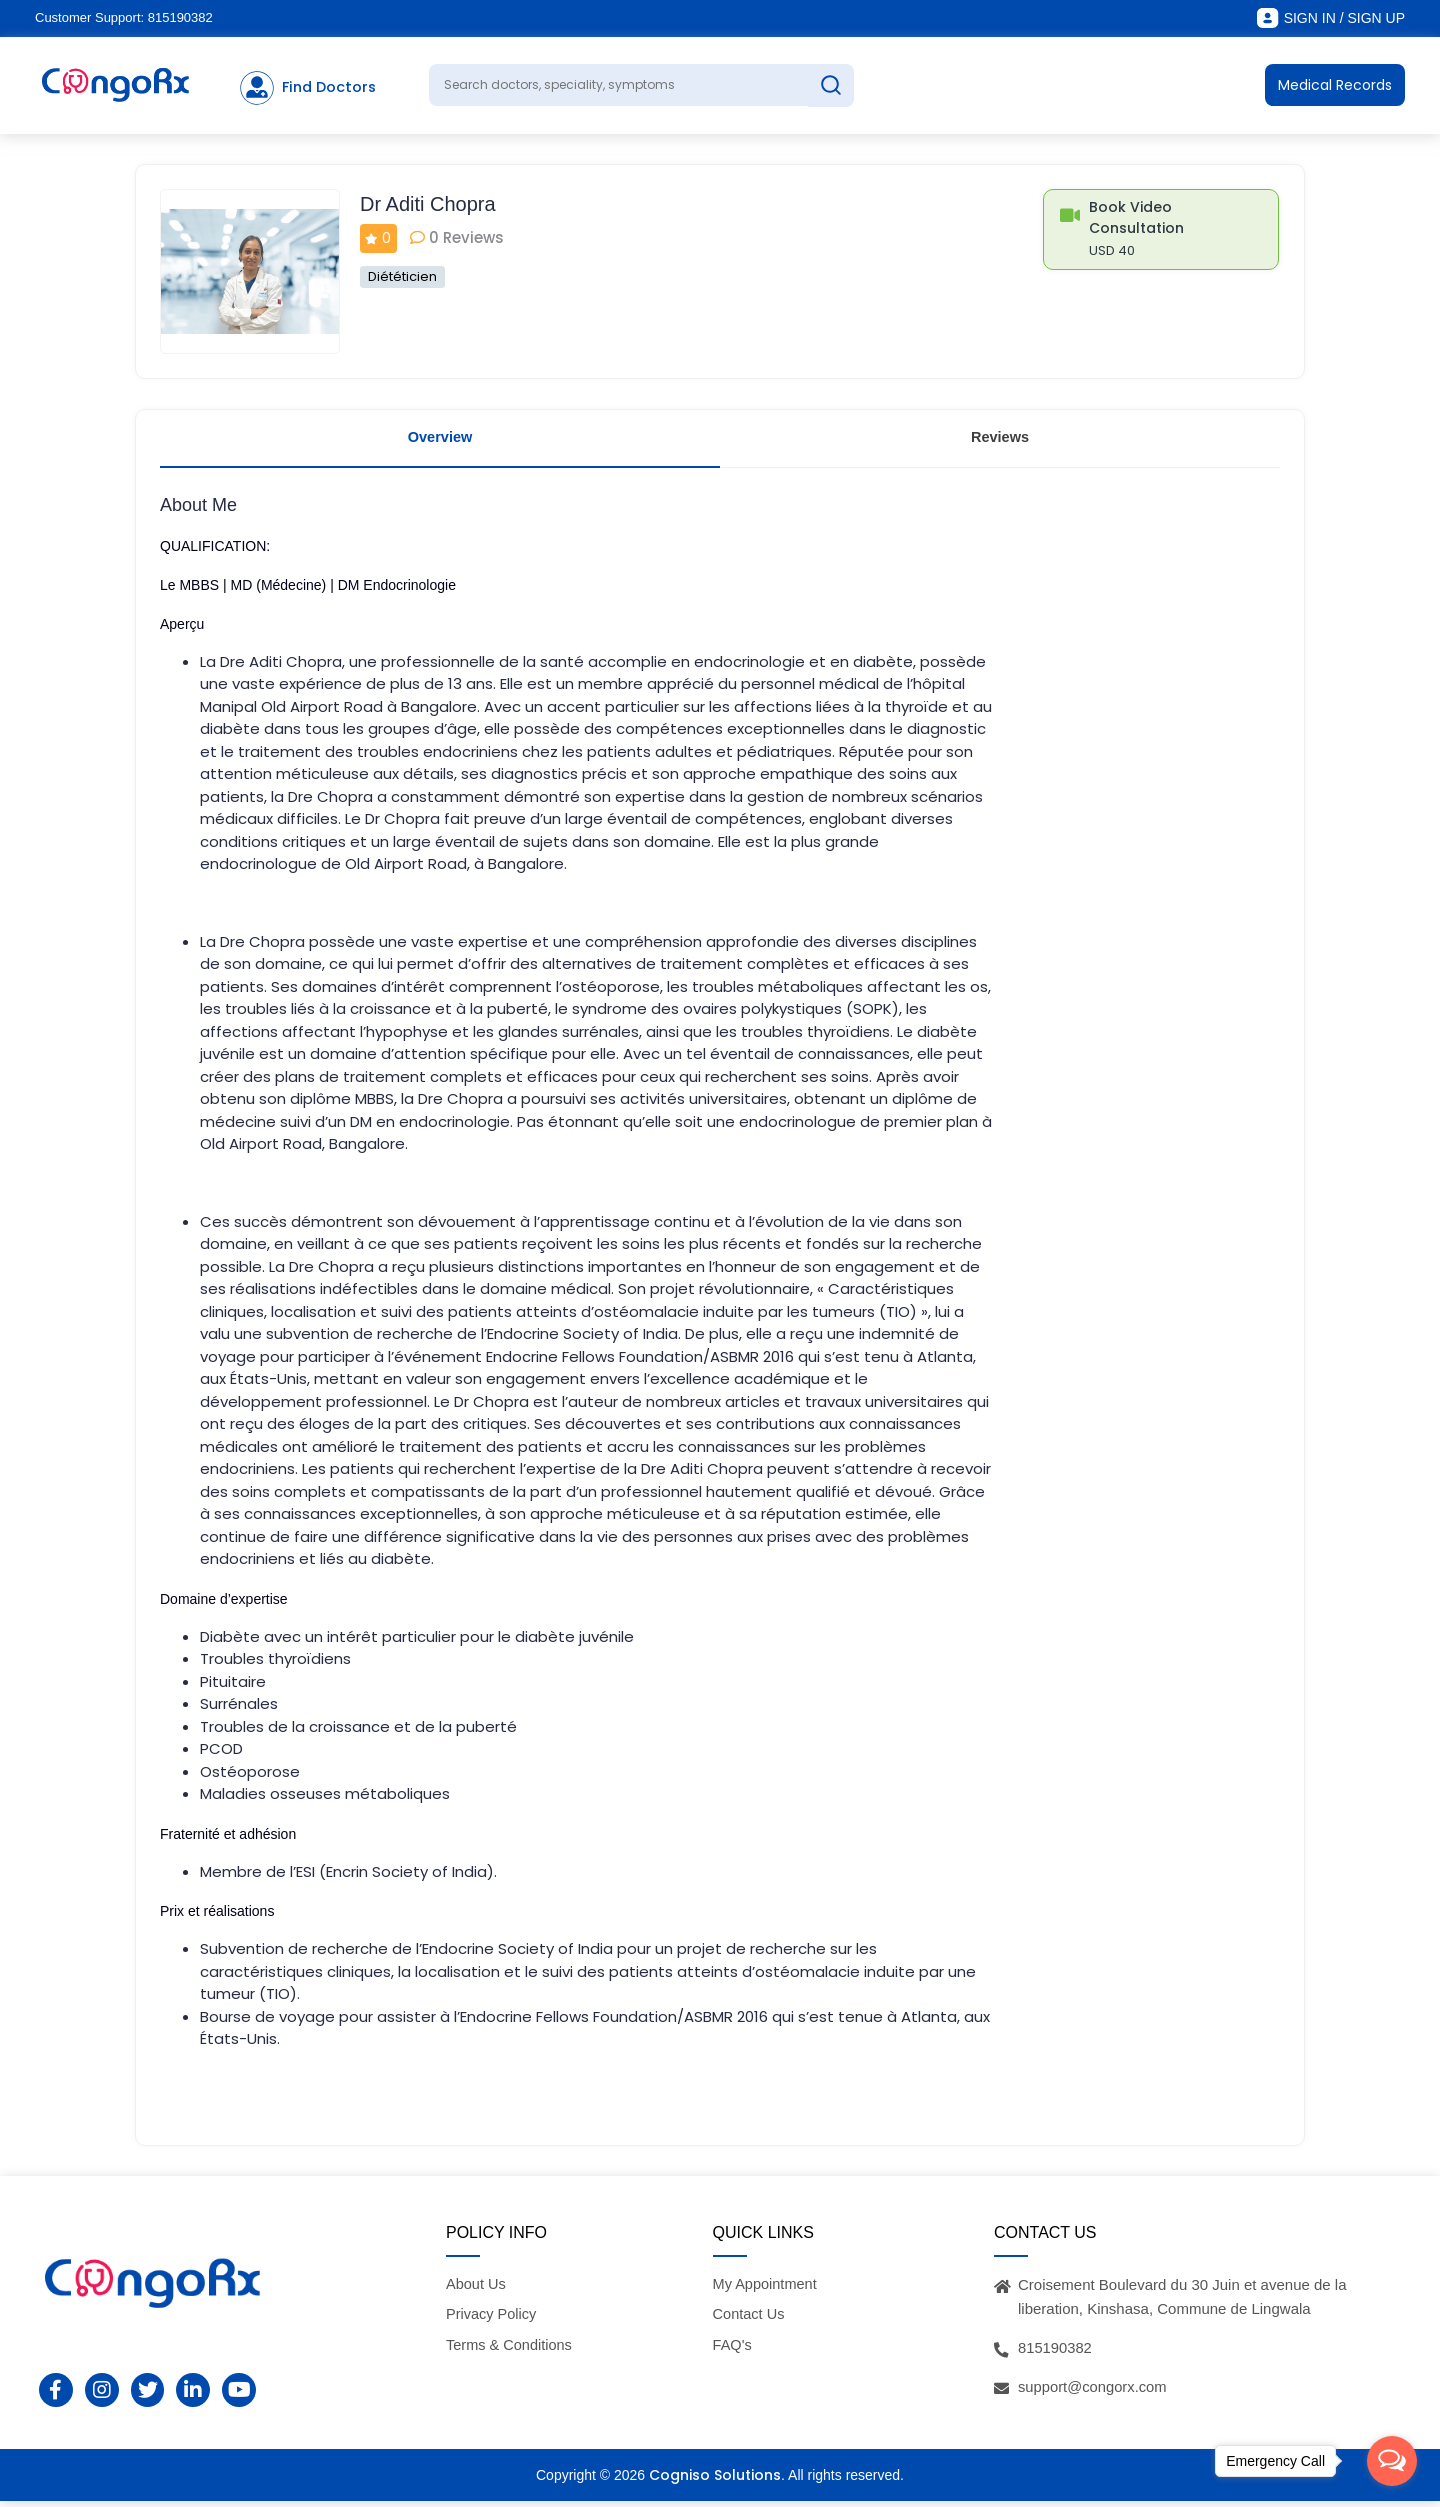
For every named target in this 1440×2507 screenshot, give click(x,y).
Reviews (1000, 439)
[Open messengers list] (1392, 2461)
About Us (477, 2289)
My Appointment (767, 2289)
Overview (440, 439)
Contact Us (750, 2320)
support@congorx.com (1093, 2392)
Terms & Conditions (511, 2350)
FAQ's (733, 2350)
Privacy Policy (492, 2320)
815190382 (180, 17)
